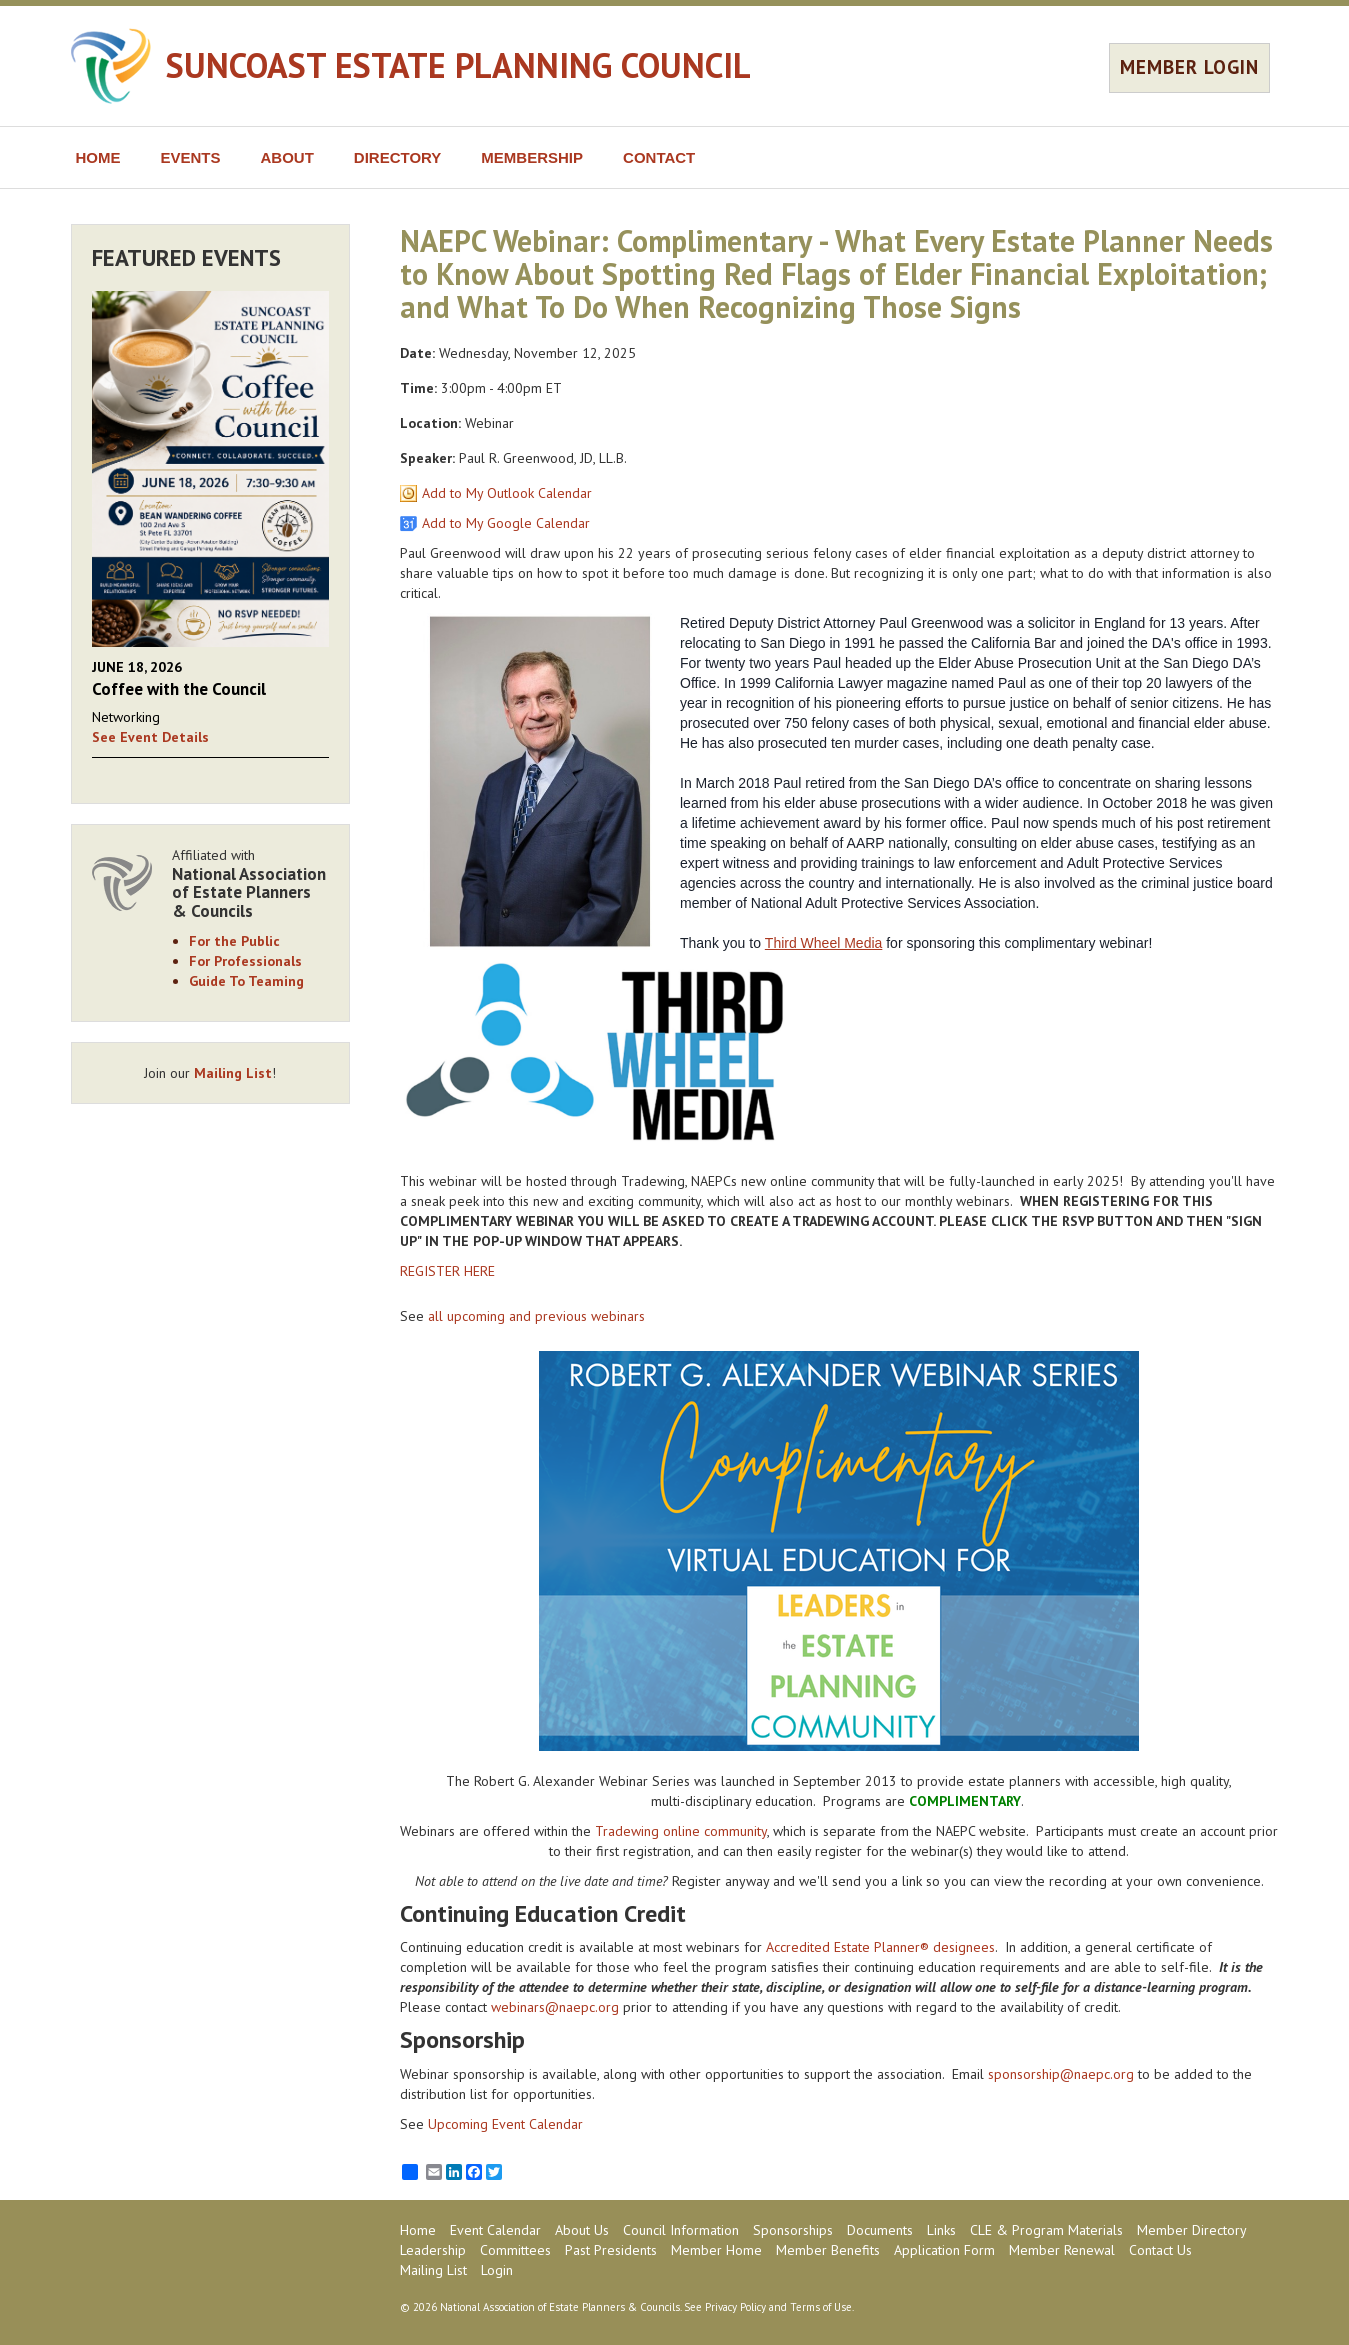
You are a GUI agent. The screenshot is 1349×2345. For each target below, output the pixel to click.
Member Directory (1192, 2230)
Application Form (944, 2250)
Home (418, 2230)
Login (497, 2270)
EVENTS (191, 157)
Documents (880, 2230)
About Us (582, 2230)
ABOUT (287, 157)
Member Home (716, 2250)
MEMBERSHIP (532, 157)
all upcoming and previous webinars (536, 1316)
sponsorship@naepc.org (1061, 2074)
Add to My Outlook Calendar (507, 493)
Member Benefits (828, 2250)
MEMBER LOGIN (1189, 67)
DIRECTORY (398, 157)
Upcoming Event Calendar (505, 2124)
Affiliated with (251, 883)
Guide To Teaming (246, 981)
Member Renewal (1062, 2250)
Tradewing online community (681, 1831)
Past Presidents (611, 2250)
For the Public (234, 941)
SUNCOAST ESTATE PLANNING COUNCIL (458, 65)
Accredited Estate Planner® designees (880, 1947)
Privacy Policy (735, 2307)
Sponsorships (793, 2230)
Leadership (433, 2250)
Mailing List (233, 1073)
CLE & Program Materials (1046, 2230)
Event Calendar (495, 2230)
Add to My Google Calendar (506, 523)
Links (941, 2230)
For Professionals (245, 961)
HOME (98, 157)
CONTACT (659, 157)
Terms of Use (821, 2307)
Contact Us (1160, 2250)
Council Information (681, 2230)
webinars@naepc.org (555, 2007)
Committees (515, 2250)
